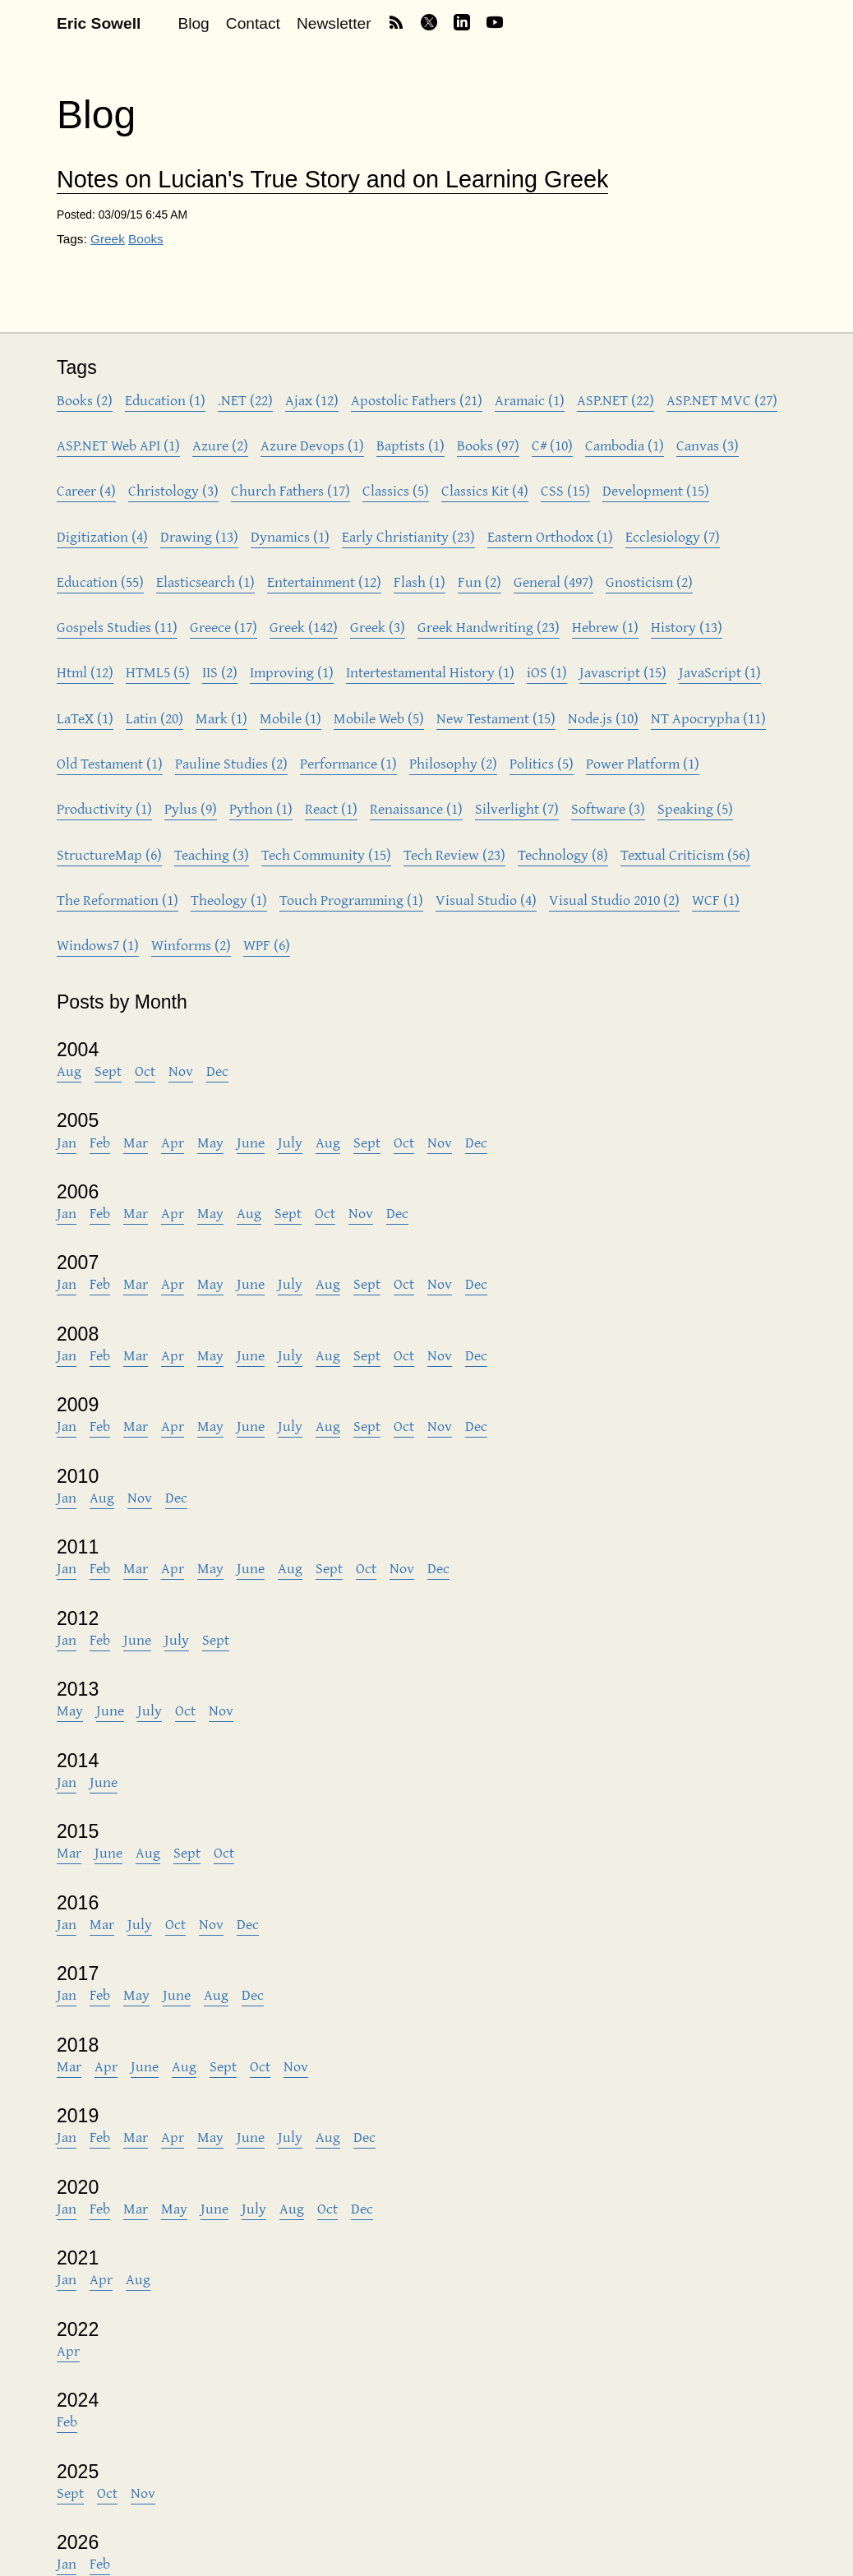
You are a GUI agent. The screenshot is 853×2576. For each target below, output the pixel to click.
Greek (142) (304, 627)
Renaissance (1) (416, 808)
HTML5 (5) (158, 672)
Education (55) (100, 581)
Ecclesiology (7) (672, 536)
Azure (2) (220, 445)
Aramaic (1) (530, 400)
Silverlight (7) (517, 808)
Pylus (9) (190, 808)
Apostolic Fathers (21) (416, 400)
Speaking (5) (695, 808)
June (251, 1142)
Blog (193, 23)
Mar (135, 1142)
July (290, 1142)
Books (146, 239)
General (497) (553, 581)
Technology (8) (563, 854)
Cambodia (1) (624, 445)
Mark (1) (221, 718)
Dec (217, 1070)
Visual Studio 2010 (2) (614, 900)
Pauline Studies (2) (231, 763)
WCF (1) (716, 900)
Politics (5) (541, 763)
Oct (145, 1070)
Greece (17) (223, 627)
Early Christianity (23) (408, 536)
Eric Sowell (99, 23)
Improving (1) (292, 672)
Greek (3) (377, 627)
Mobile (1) (290, 718)
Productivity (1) (104, 808)
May (210, 1142)
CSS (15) (565, 490)
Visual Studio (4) (486, 900)
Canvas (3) (707, 445)
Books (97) (488, 445)
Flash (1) (419, 581)
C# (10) (552, 445)
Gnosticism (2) (649, 581)
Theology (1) (229, 900)
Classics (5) (395, 490)
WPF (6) (266, 945)
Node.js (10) (603, 718)
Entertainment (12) (324, 581)
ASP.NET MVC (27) (721, 400)
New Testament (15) (496, 718)
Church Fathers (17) (290, 490)
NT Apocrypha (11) (708, 718)
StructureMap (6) (109, 854)
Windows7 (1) (98, 945)
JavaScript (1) (720, 672)
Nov (180, 1070)
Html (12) (85, 672)
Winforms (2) (191, 945)
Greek (107, 239)
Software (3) (608, 808)
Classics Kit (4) (484, 490)
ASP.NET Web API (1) (118, 445)
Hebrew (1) (605, 627)
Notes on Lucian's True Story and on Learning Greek (332, 179)
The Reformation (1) (117, 900)
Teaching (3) (211, 854)
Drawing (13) (199, 536)
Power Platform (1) (642, 763)
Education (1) (165, 400)
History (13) (686, 627)
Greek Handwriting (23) (488, 627)
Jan (66, 1142)
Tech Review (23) (454, 854)
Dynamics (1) (290, 536)
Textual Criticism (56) (685, 854)
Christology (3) (173, 490)
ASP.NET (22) (615, 400)
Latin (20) (154, 718)
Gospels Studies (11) (117, 627)
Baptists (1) (410, 445)
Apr (172, 1142)
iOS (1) (547, 672)
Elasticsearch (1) (205, 581)
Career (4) (86, 490)
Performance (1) (348, 763)
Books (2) (85, 400)
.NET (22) (245, 400)
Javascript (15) (622, 672)
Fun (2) (479, 581)
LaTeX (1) (85, 718)
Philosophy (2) (453, 763)
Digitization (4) (102, 536)
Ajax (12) (312, 400)
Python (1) (261, 808)
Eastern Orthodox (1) (550, 536)
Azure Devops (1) (312, 445)
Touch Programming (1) (351, 900)
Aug (69, 1070)
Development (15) (655, 490)
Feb (100, 1142)
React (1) (331, 808)
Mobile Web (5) (379, 718)
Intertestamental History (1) (430, 672)
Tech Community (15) (326, 854)
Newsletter (334, 23)
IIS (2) (219, 672)
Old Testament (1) (110, 763)
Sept (108, 1070)
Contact (253, 23)
